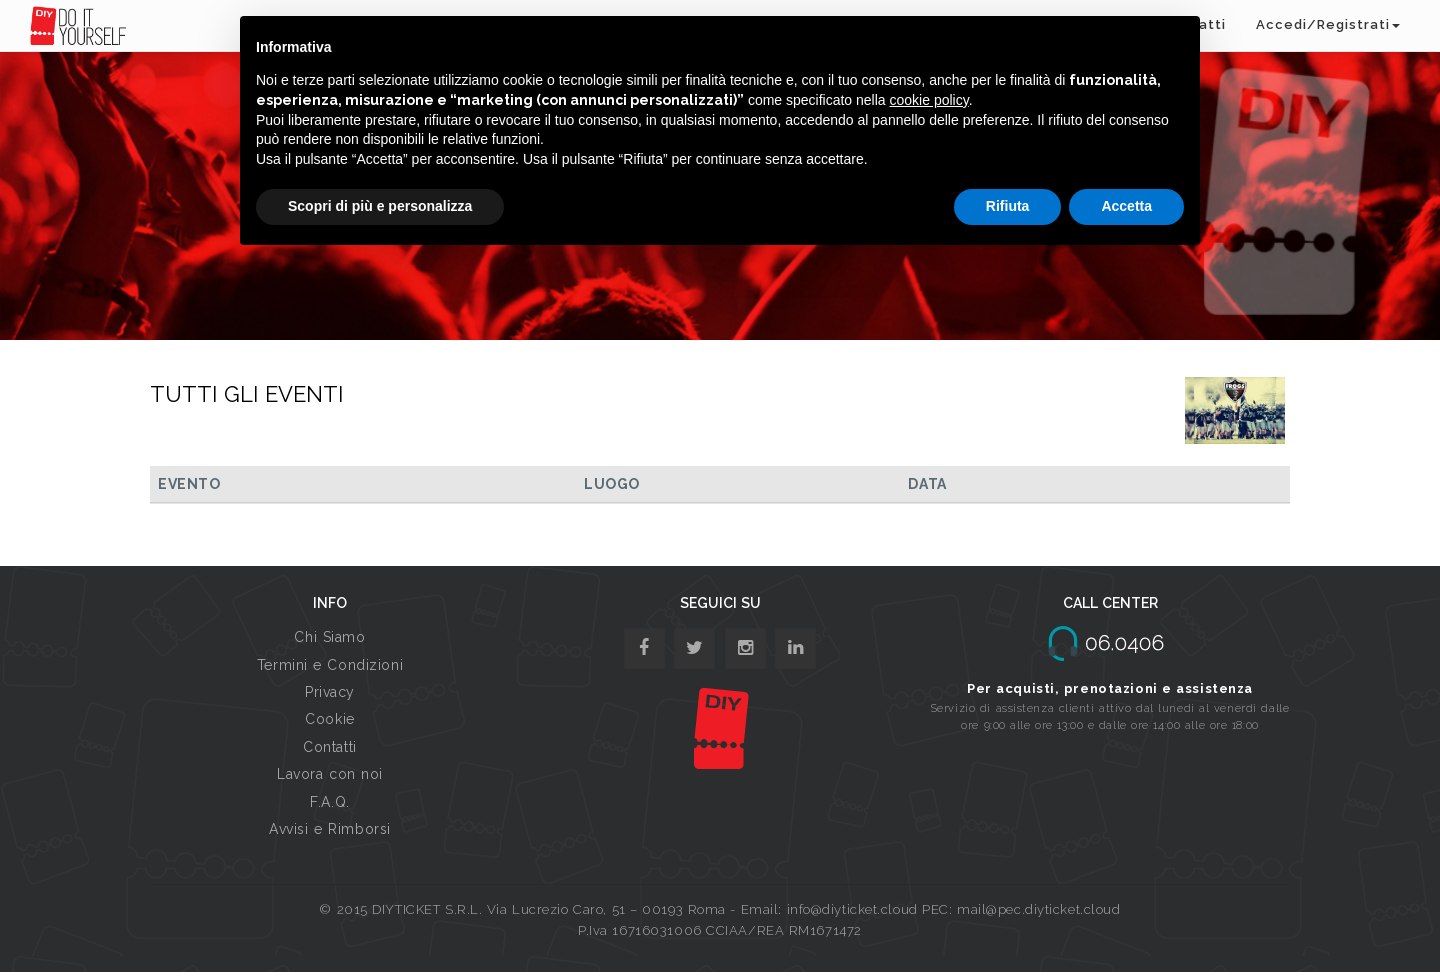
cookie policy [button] (929, 100)
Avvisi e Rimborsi (330, 829)
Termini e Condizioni (330, 665)
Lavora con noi (330, 774)
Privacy (330, 692)
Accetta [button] (1126, 206)
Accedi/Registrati (1328, 24)
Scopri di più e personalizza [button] (380, 206)
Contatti (329, 747)
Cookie (329, 719)
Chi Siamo (329, 637)
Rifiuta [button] (1008, 206)
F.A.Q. (329, 802)
